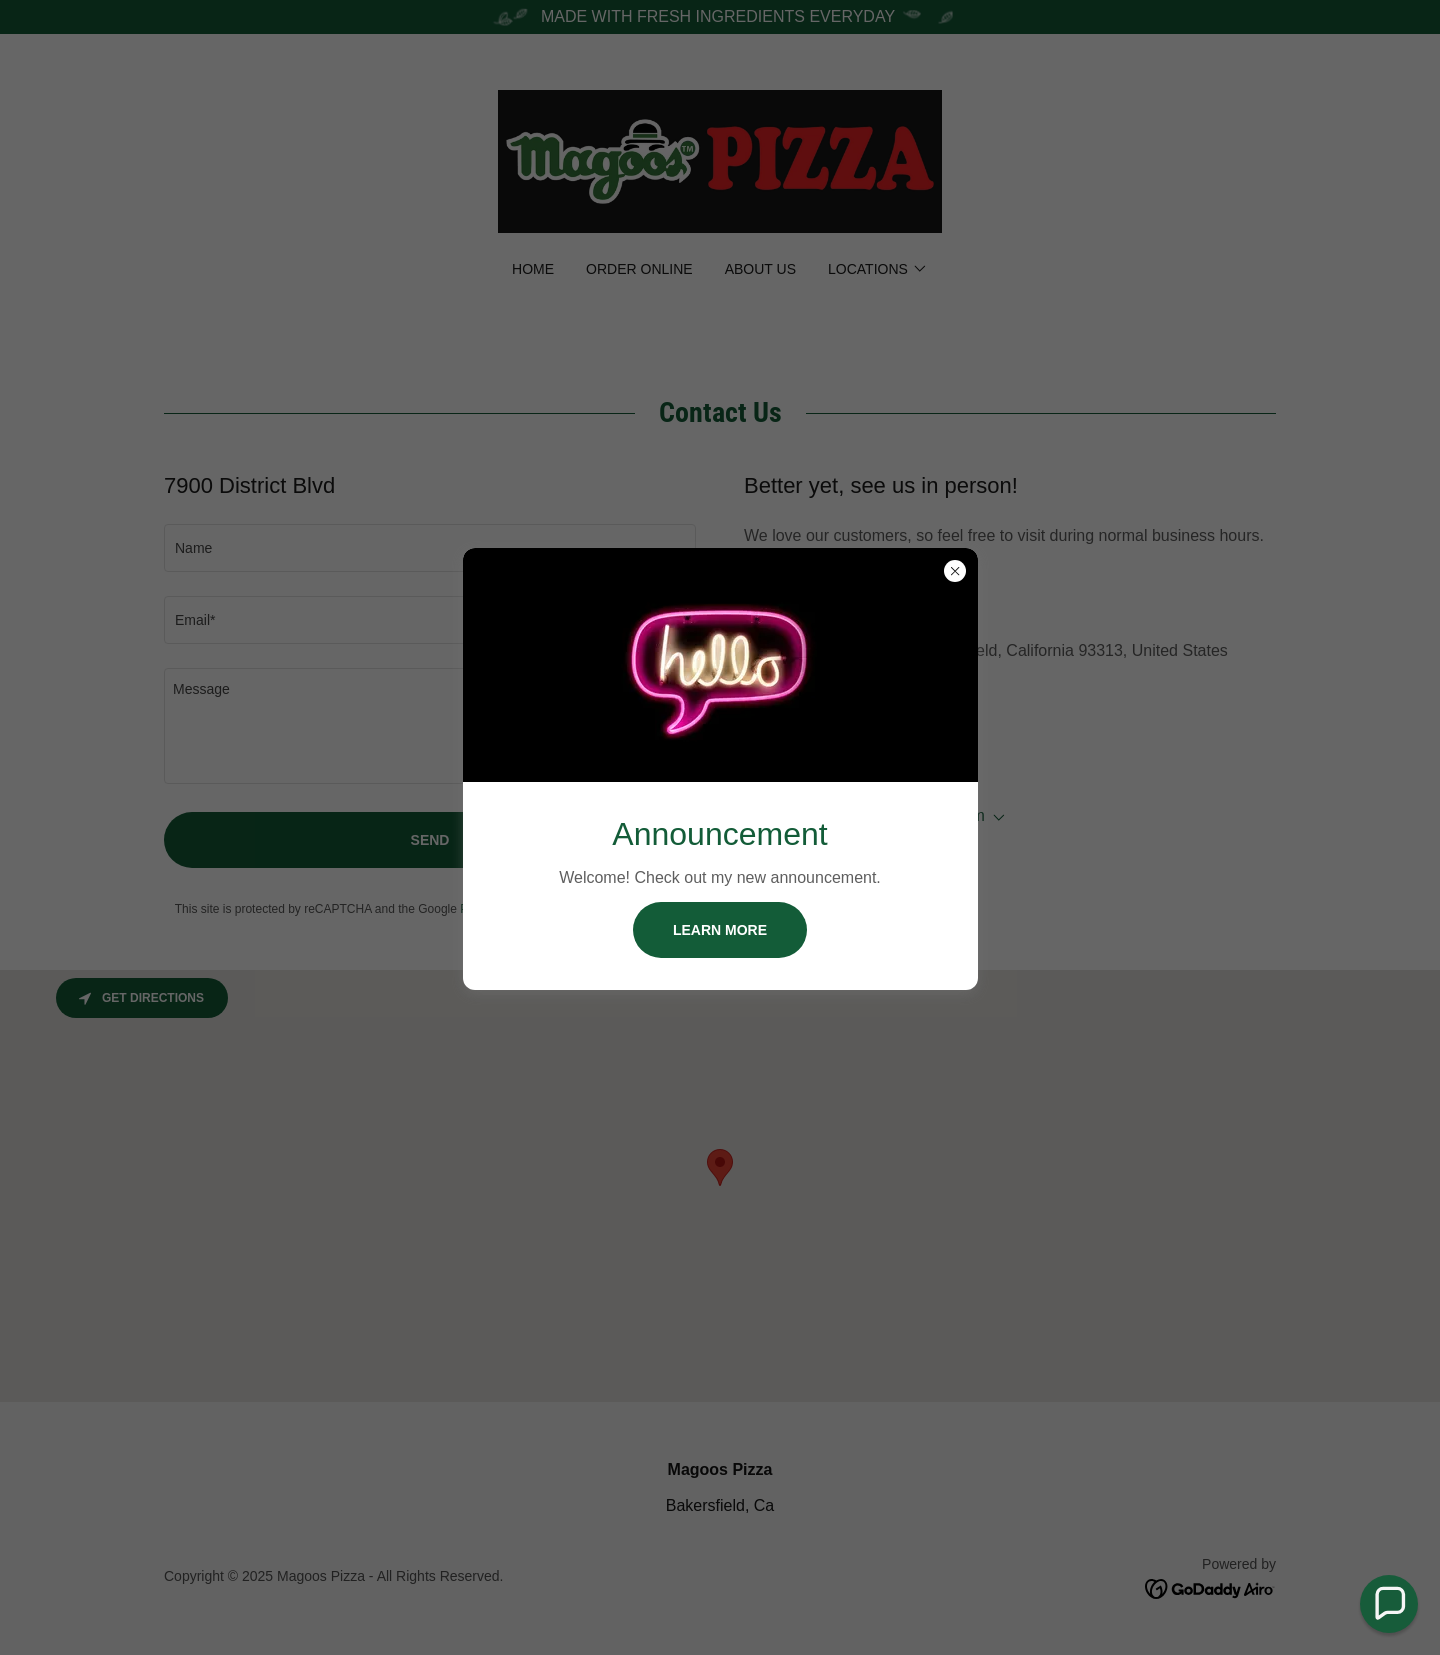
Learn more (720, 930)
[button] (1389, 1604)
